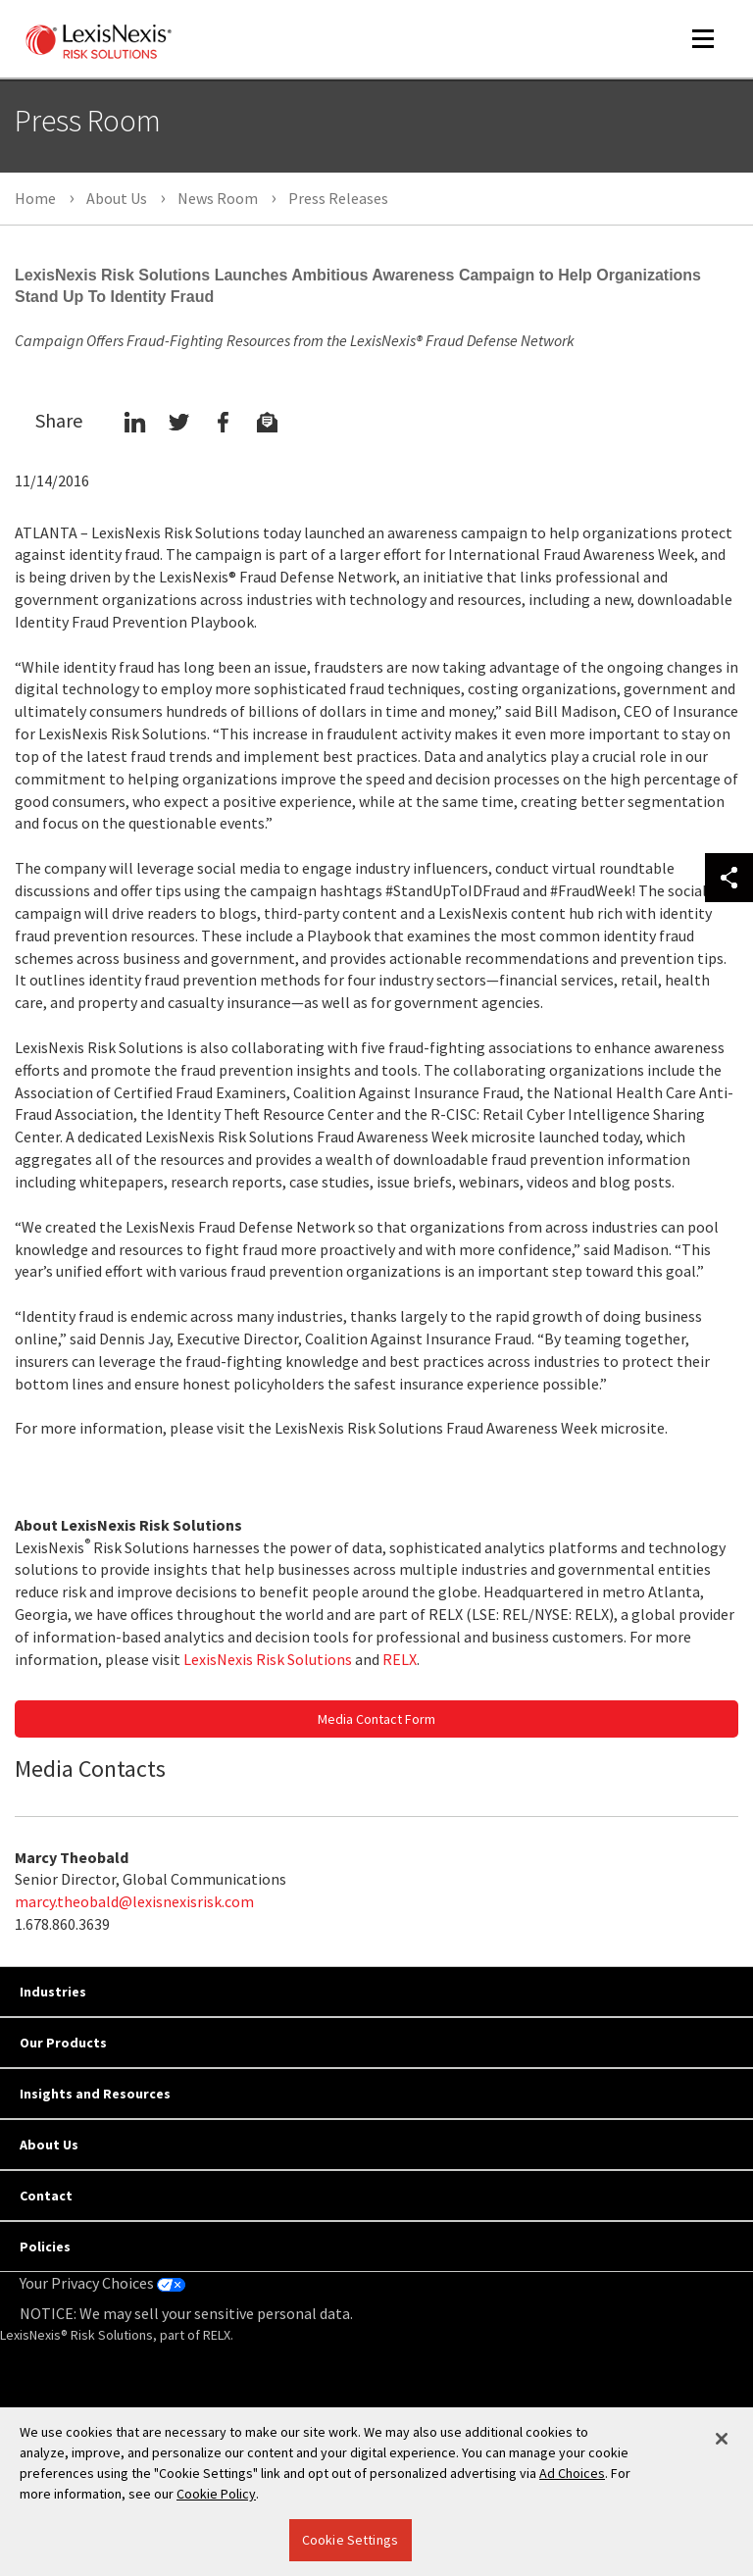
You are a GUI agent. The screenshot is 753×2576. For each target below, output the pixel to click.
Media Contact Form (376, 1719)
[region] (376, 2491)
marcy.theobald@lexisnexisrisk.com (134, 1901)
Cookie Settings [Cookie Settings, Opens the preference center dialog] (350, 2540)
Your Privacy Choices (102, 2283)
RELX (399, 1659)
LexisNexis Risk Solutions (267, 1659)
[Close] (721, 2438)
